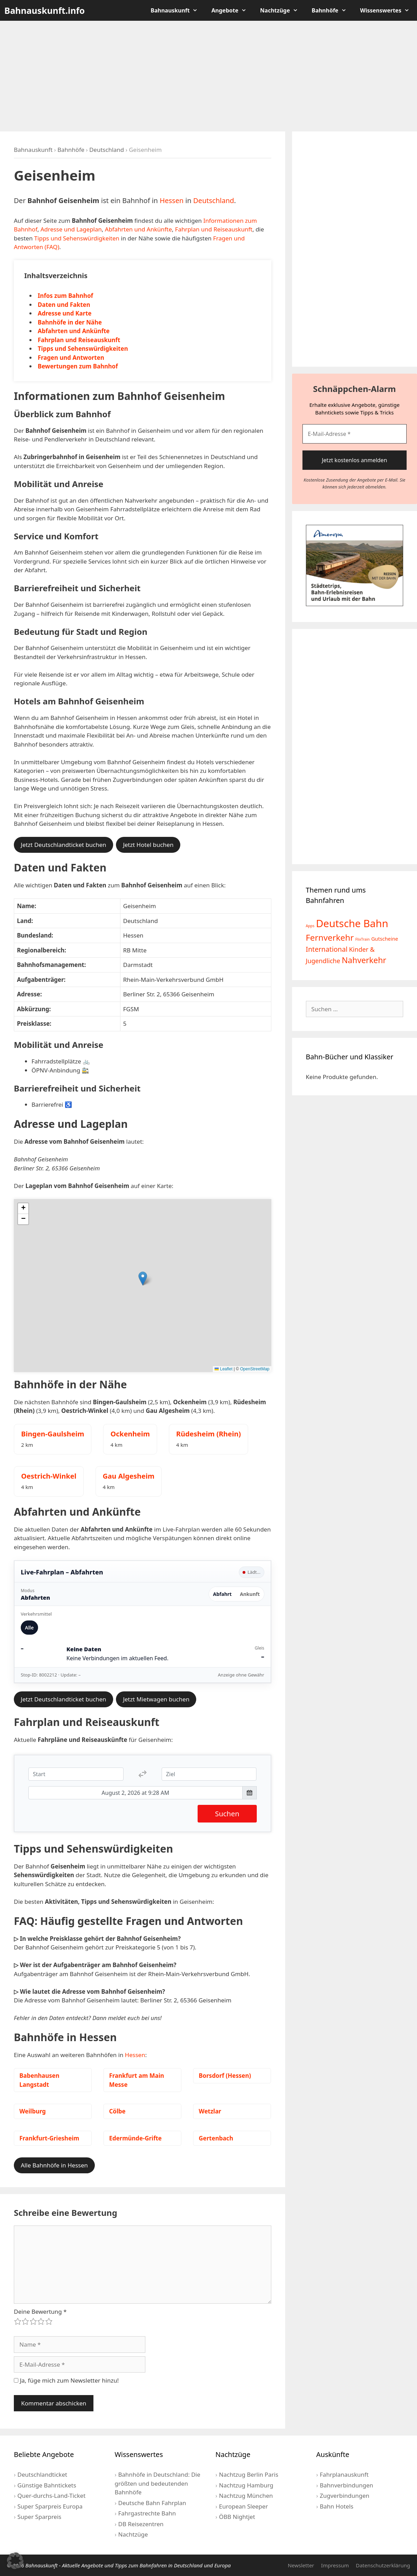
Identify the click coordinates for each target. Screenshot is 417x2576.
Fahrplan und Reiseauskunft (214, 229)
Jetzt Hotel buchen (148, 845)
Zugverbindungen (344, 2496)
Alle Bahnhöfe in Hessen (54, 2165)
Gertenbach (216, 2138)
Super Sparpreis (39, 2517)
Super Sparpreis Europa (49, 2506)
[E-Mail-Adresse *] (354, 434)
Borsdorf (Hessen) (225, 2076)
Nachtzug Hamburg (246, 2485)
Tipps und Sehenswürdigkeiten (76, 238)
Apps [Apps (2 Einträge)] (310, 925)
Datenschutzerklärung (383, 2565)
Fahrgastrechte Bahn (147, 2513)
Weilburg (32, 2111)
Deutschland (106, 150)
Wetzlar (210, 2111)
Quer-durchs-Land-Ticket (51, 2496)
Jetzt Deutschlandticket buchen (63, 845)
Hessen (171, 200)
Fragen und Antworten (71, 358)
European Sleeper (243, 2506)
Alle (29, 1627)
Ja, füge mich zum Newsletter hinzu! (66, 2380)
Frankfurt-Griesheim (49, 2138)
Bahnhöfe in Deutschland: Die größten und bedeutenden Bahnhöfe (157, 2483)
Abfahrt (222, 1594)
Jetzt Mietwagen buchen (156, 1699)
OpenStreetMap (255, 1369)
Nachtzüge (282, 10)
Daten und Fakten (64, 305)
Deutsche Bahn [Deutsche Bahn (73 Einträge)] (352, 923)
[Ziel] (209, 1774)
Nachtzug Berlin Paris (248, 2474)
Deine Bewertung (40, 2311)
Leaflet (223, 1369)
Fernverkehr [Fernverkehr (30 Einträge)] (330, 937)
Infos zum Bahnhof (65, 296)
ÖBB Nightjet (237, 2517)
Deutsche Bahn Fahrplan (152, 2503)
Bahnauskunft (178, 10)
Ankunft (250, 1594)
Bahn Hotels (336, 2506)
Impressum (335, 2565)
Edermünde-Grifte (135, 2138)
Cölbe (117, 2111)
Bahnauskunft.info (44, 10)
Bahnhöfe (332, 10)
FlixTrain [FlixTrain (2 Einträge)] (362, 939)
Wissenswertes (388, 10)
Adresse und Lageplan (71, 229)
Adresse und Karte (64, 313)
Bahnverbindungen (346, 2485)
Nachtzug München (246, 2496)
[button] (142, 1278)
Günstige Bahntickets (46, 2485)
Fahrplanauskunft (344, 2474)
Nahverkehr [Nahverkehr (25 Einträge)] (364, 960)
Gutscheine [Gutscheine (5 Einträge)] (384, 938)
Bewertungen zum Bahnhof (78, 366)
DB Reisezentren (141, 2524)
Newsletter (301, 2565)
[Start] (76, 1774)
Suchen (227, 1813)
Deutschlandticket (42, 2474)
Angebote (232, 10)
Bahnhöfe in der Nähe (70, 322)
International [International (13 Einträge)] (327, 949)
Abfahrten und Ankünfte (138, 229)
